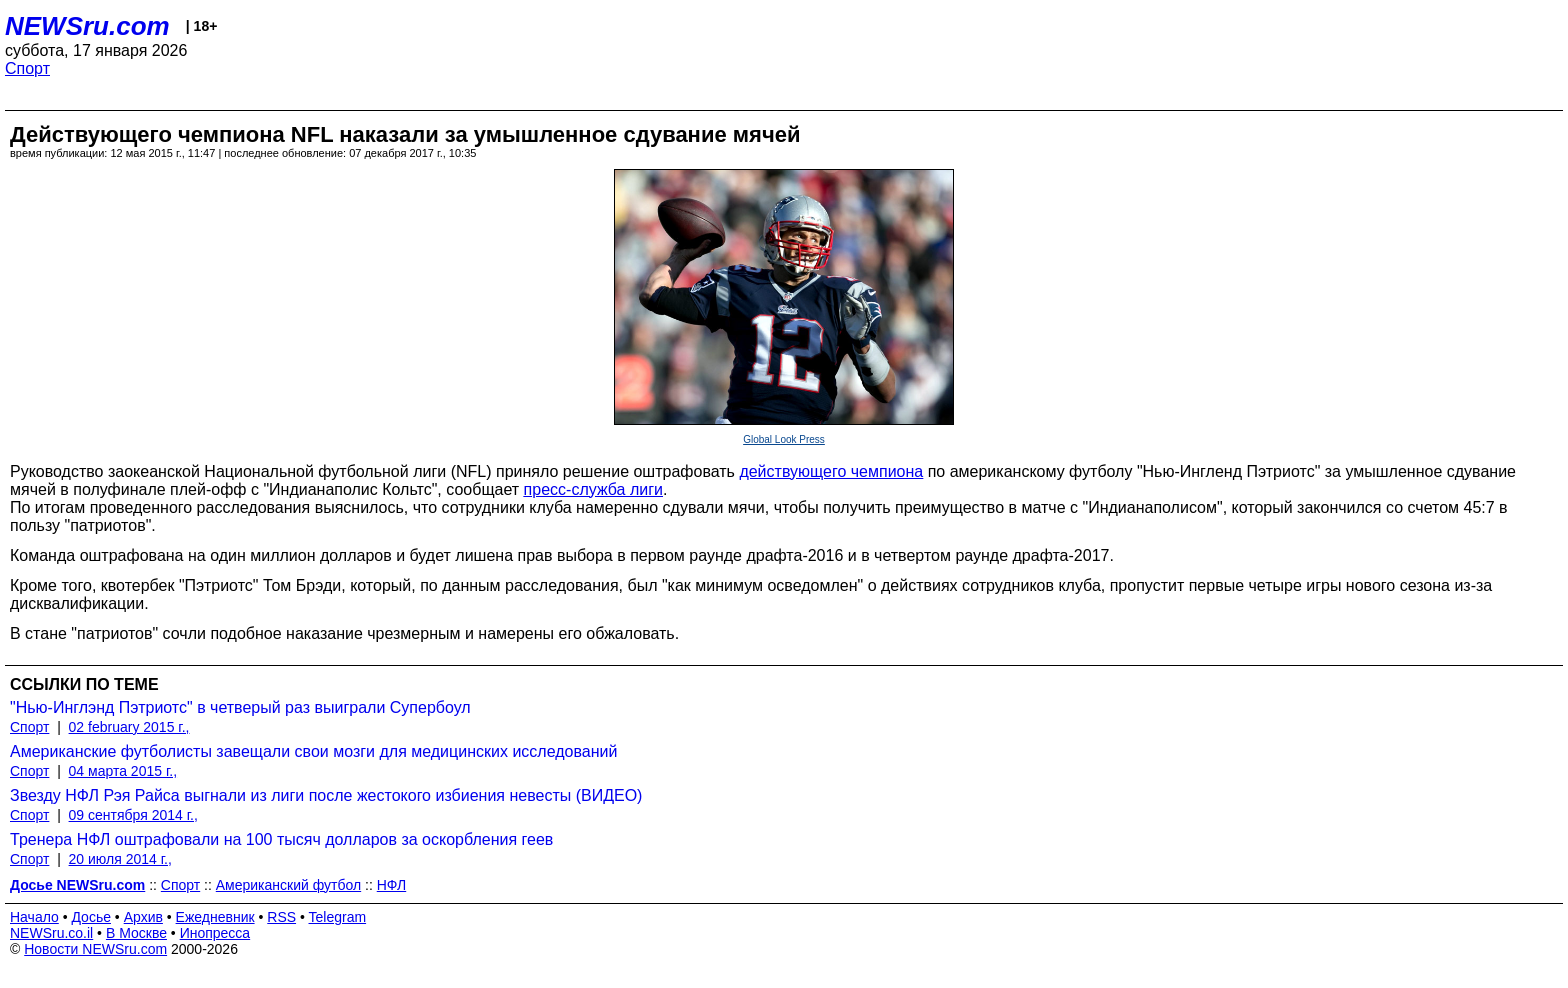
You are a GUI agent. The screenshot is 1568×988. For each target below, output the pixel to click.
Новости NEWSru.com (95, 949)
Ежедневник (215, 917)
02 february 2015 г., (129, 727)
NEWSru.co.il (51, 933)
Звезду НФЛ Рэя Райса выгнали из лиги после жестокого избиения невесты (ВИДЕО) (326, 795)
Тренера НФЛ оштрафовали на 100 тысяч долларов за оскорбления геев (281, 839)
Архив (143, 917)
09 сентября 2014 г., (133, 815)
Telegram (338, 917)
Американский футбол (288, 885)
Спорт (27, 68)
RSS (281, 917)
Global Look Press (784, 439)
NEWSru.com (87, 26)
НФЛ (391, 885)
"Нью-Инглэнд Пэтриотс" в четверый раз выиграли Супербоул (240, 707)
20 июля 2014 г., (120, 859)
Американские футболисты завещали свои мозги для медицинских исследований (313, 751)
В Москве (136, 933)
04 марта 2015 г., (123, 771)
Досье (91, 917)
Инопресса (215, 933)
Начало (34, 917)
